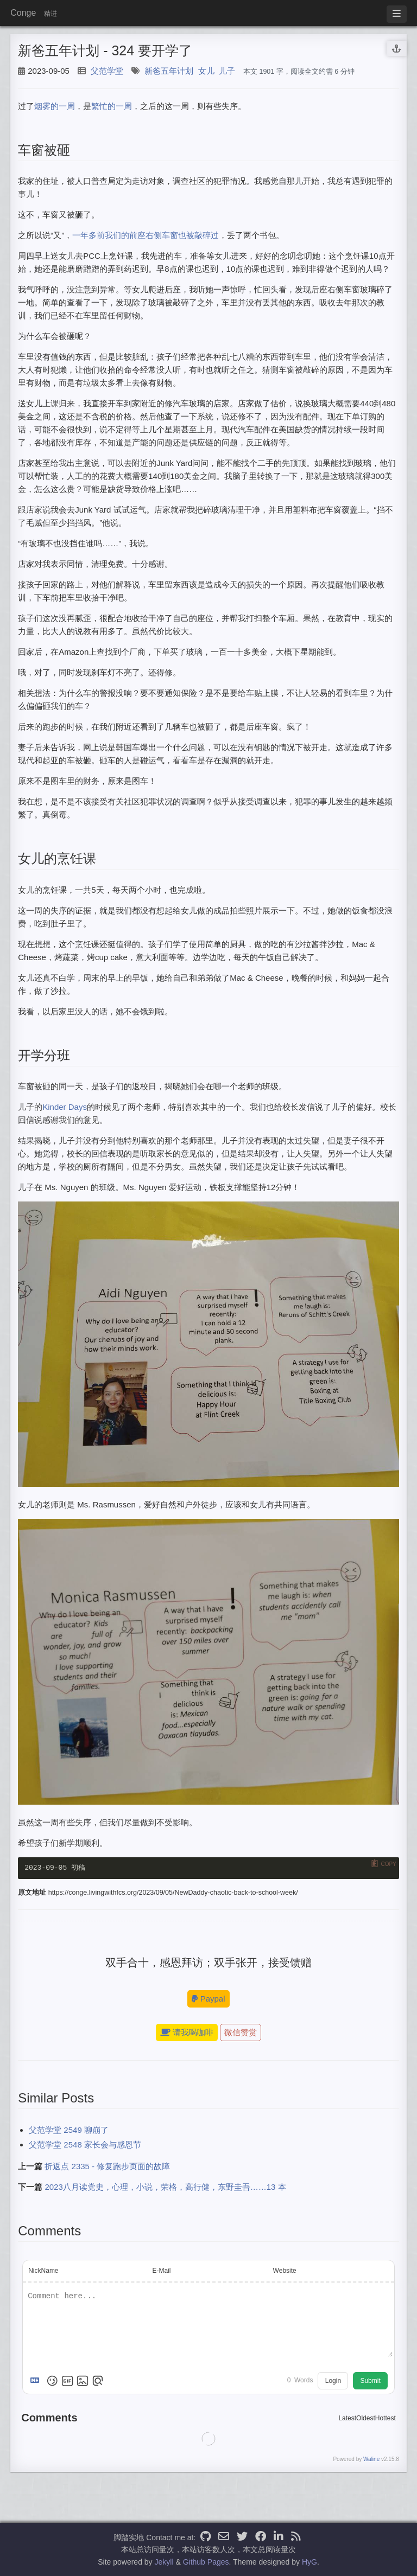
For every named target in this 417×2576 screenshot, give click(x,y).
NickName (43, 2271)
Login (333, 2382)
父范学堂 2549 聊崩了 (69, 2131)
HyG (309, 2562)
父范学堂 (107, 70)
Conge (23, 12)
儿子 (227, 70)
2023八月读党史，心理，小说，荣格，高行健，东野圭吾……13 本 (165, 2188)
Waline (371, 2460)
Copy (388, 1864)
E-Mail (161, 2271)
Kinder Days (64, 1106)
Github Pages (206, 2562)
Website (284, 2271)
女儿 (206, 70)
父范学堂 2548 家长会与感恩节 (85, 2145)
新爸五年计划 (168, 70)
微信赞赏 (240, 2032)
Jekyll (164, 2562)
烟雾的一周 (54, 106)
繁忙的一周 (111, 106)
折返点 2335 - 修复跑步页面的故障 (107, 2167)
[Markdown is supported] (36, 2381)
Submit (370, 2382)
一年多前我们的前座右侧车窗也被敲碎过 (145, 235)
